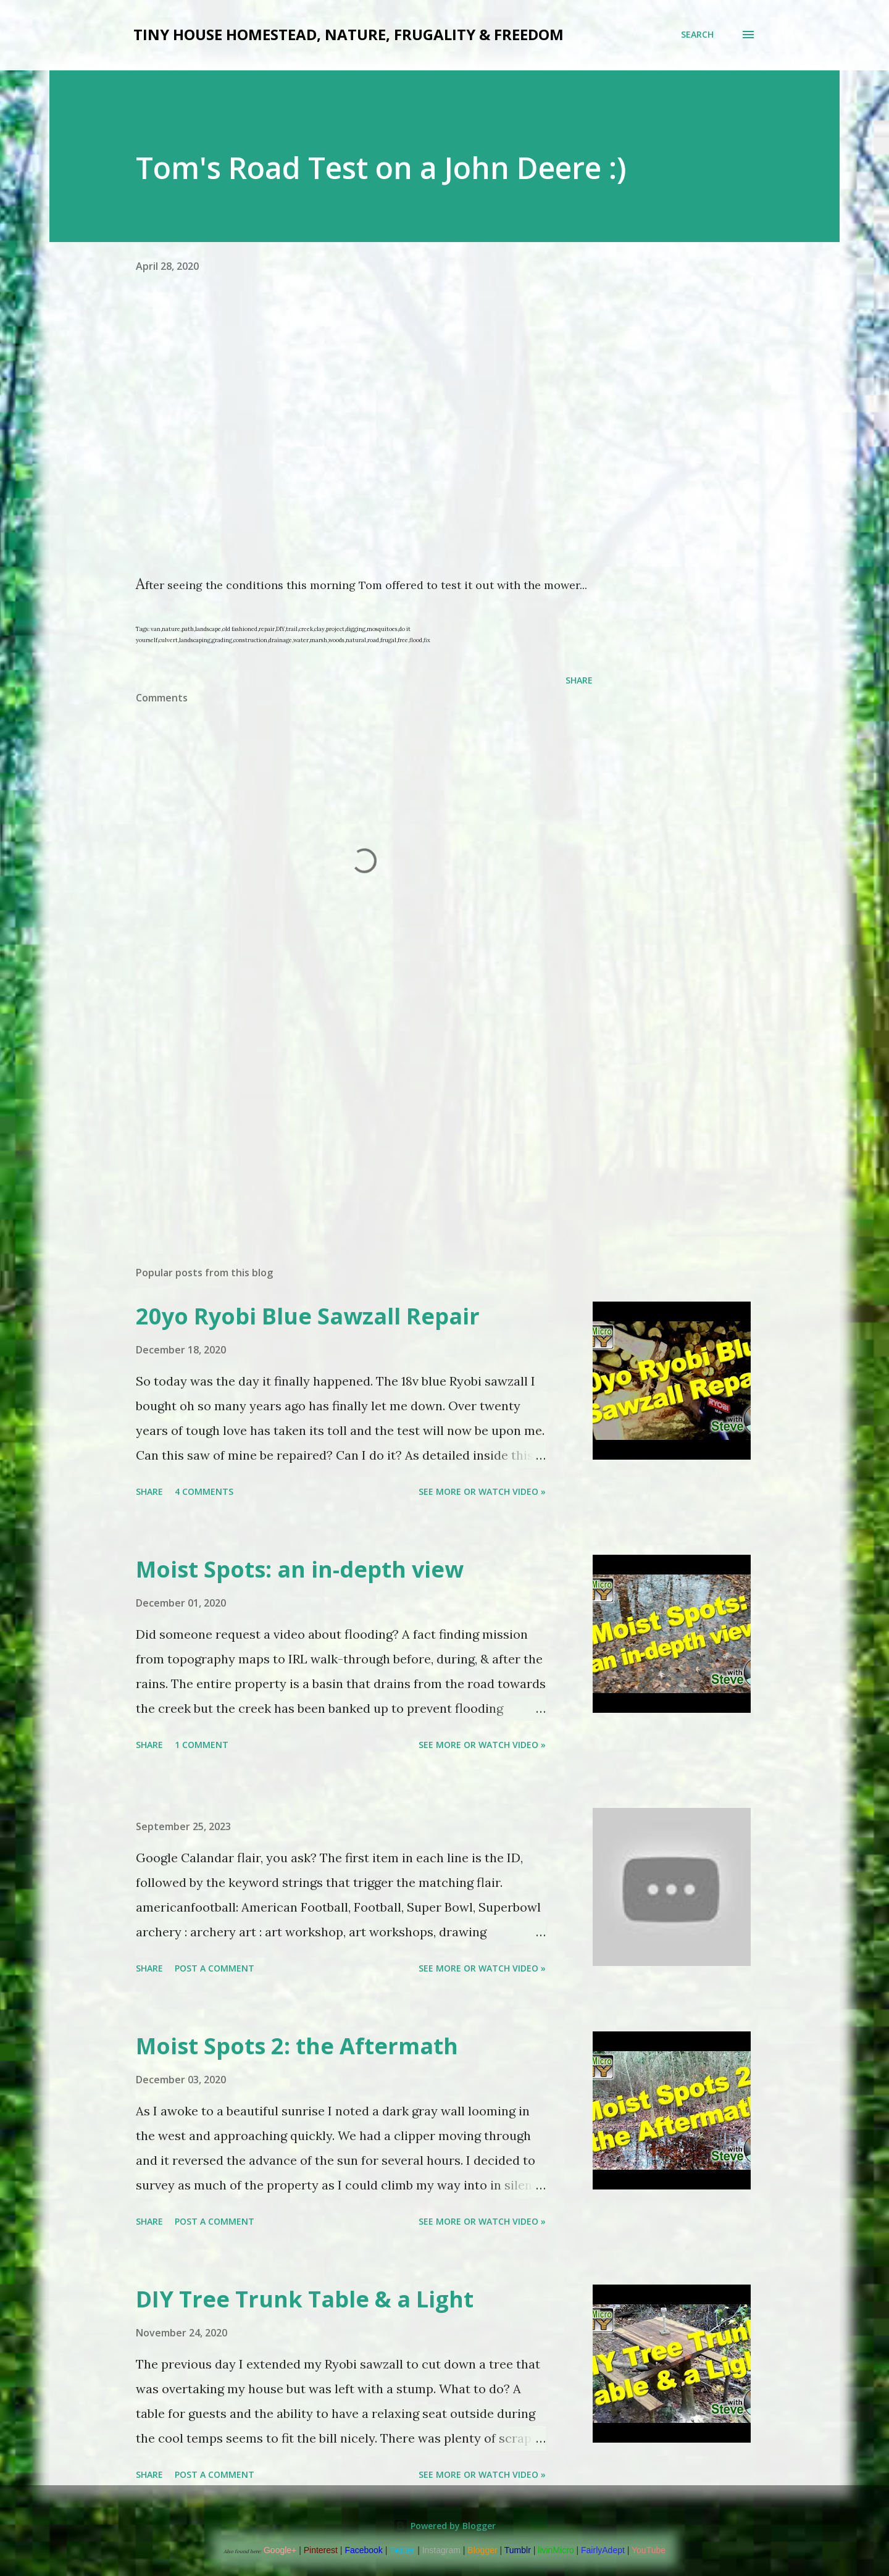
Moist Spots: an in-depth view (300, 1569)
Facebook (363, 2550)
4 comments (204, 1491)
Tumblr (517, 2550)
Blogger (482, 2550)
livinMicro (556, 2550)
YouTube (649, 2550)
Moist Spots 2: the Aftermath (297, 2046)
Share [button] (579, 680)
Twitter (402, 2550)
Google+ (280, 2550)
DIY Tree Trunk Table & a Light (305, 2299)
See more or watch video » (482, 1491)
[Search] (697, 34)
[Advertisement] (344, 1112)
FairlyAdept (603, 2550)
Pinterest (321, 2550)
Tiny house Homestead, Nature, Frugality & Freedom (348, 34)
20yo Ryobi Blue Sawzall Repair (308, 1316)
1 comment (201, 1744)
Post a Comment (214, 1968)
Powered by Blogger (444, 2526)
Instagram (441, 2550)
